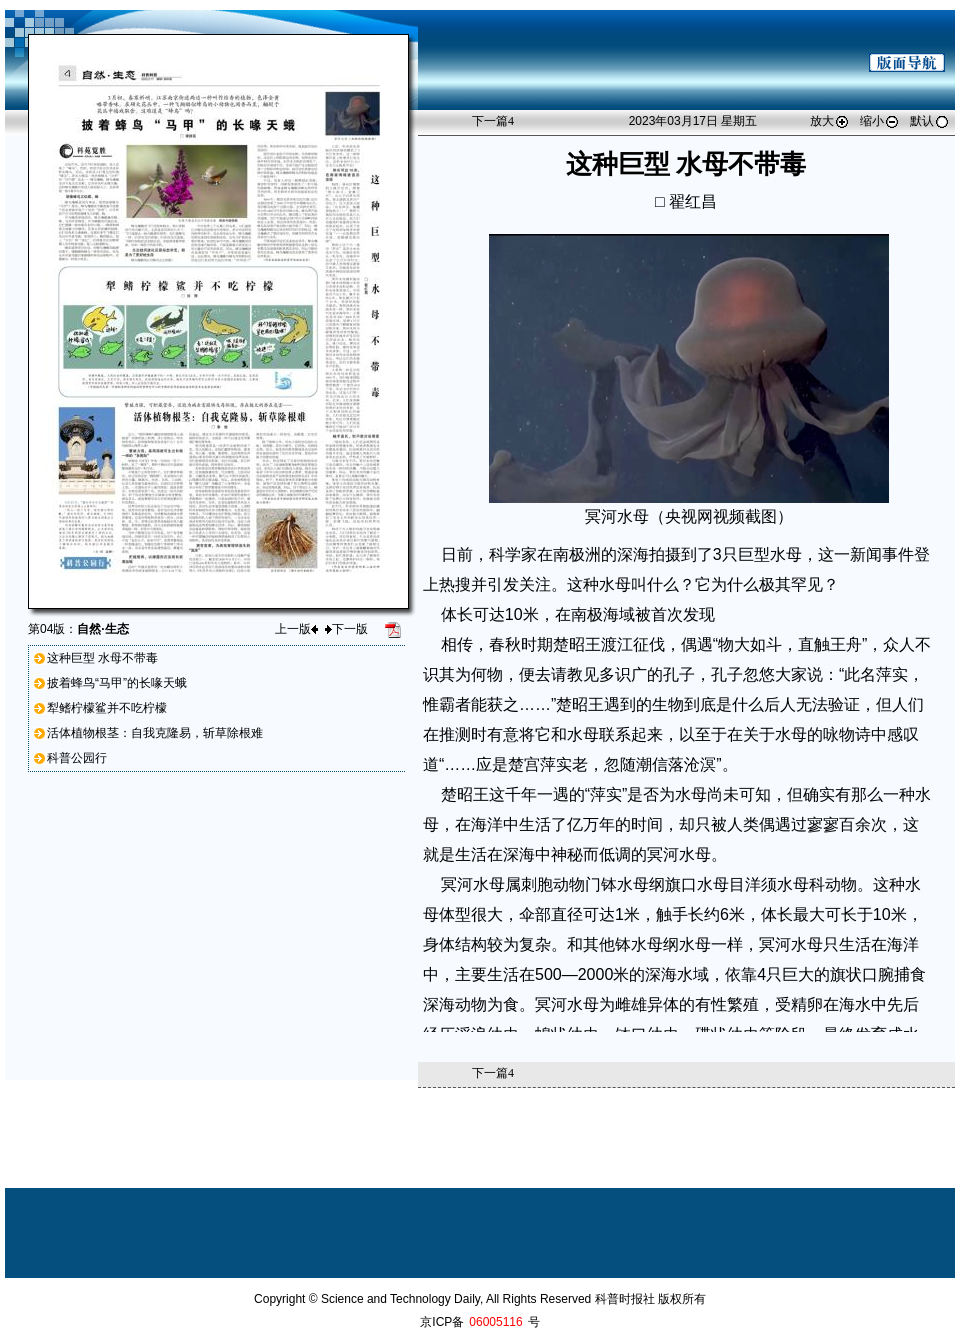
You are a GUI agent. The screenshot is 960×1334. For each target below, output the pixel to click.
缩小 (880, 121)
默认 (930, 121)
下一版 (346, 629)
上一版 (296, 629)
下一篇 (493, 121)
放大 (830, 121)
